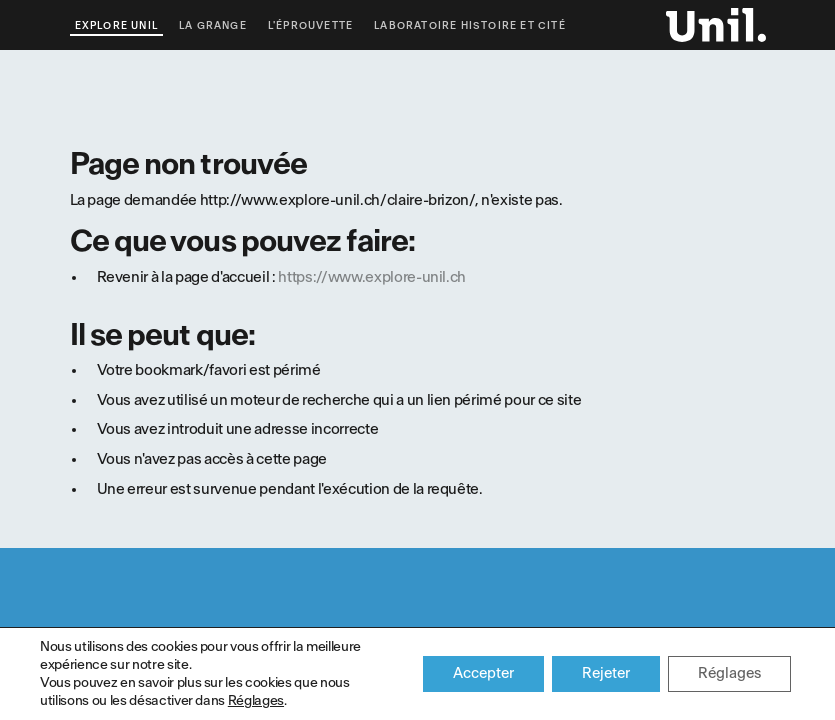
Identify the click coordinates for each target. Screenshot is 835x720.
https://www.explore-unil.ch (372, 277)
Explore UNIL (116, 26)
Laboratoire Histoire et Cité (470, 26)
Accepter (483, 673)
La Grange (213, 26)
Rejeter (606, 673)
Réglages (256, 701)
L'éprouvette (310, 26)
